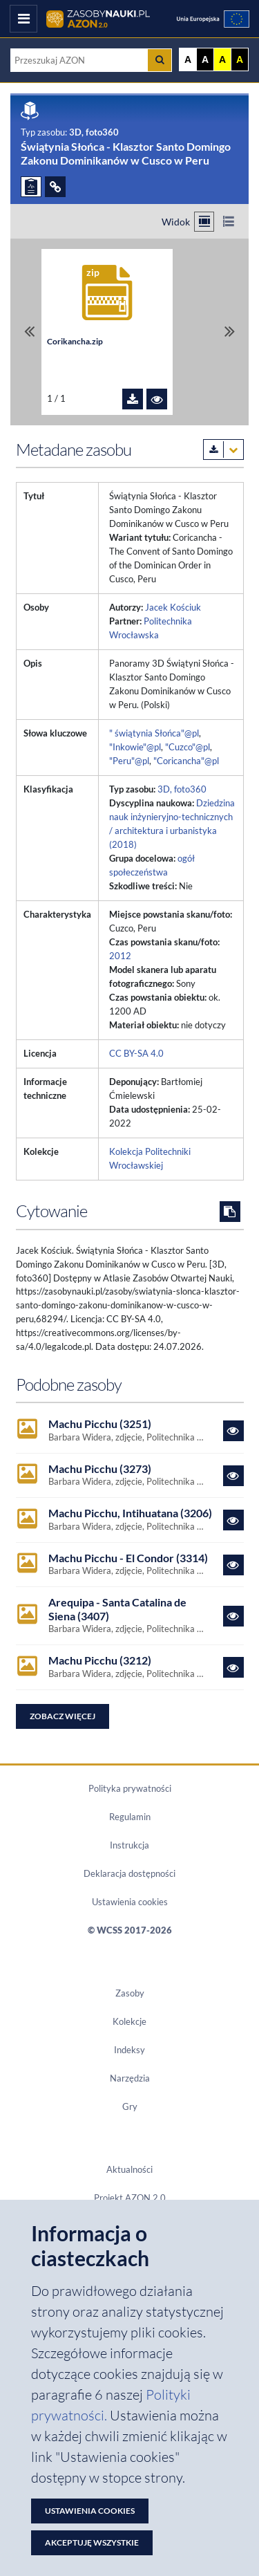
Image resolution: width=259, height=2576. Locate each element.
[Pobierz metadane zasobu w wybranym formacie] (223, 449)
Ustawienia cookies (130, 1901)
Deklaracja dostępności (129, 1873)
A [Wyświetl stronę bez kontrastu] (187, 59)
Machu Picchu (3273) (99, 1468)
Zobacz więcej (62, 1716)
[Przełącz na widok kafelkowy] (204, 222)
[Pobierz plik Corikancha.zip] (132, 399)
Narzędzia (130, 2078)
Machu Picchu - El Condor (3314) (128, 1557)
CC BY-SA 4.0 (136, 1053)
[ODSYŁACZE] (55, 186)
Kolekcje (129, 2021)
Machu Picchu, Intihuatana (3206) (130, 1512)
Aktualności (129, 2169)
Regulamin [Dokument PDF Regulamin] (130, 1816)
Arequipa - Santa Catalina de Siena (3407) (117, 1608)
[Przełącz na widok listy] (228, 222)
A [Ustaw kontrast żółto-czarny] (222, 59)
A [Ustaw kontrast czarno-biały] (205, 59)
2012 (120, 955)
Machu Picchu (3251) (99, 1423)
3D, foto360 (182, 789)
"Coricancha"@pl (186, 760)
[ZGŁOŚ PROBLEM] (31, 186)
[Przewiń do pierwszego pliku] (29, 332)
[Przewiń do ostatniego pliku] (229, 332)
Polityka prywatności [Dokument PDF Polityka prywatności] (129, 1788)
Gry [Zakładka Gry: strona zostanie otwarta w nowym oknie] (129, 2106)
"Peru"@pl (129, 760)
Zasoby (129, 1993)
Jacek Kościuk (173, 607)
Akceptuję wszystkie (92, 2542)
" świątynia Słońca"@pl (154, 733)
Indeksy (129, 2049)
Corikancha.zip (75, 341)
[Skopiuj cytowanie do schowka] (230, 1211)
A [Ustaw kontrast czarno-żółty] (239, 59)
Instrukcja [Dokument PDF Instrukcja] (129, 1845)
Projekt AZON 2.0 (130, 2197)
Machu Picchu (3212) (99, 1660)
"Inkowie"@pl (135, 746)
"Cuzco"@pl (187, 746)
